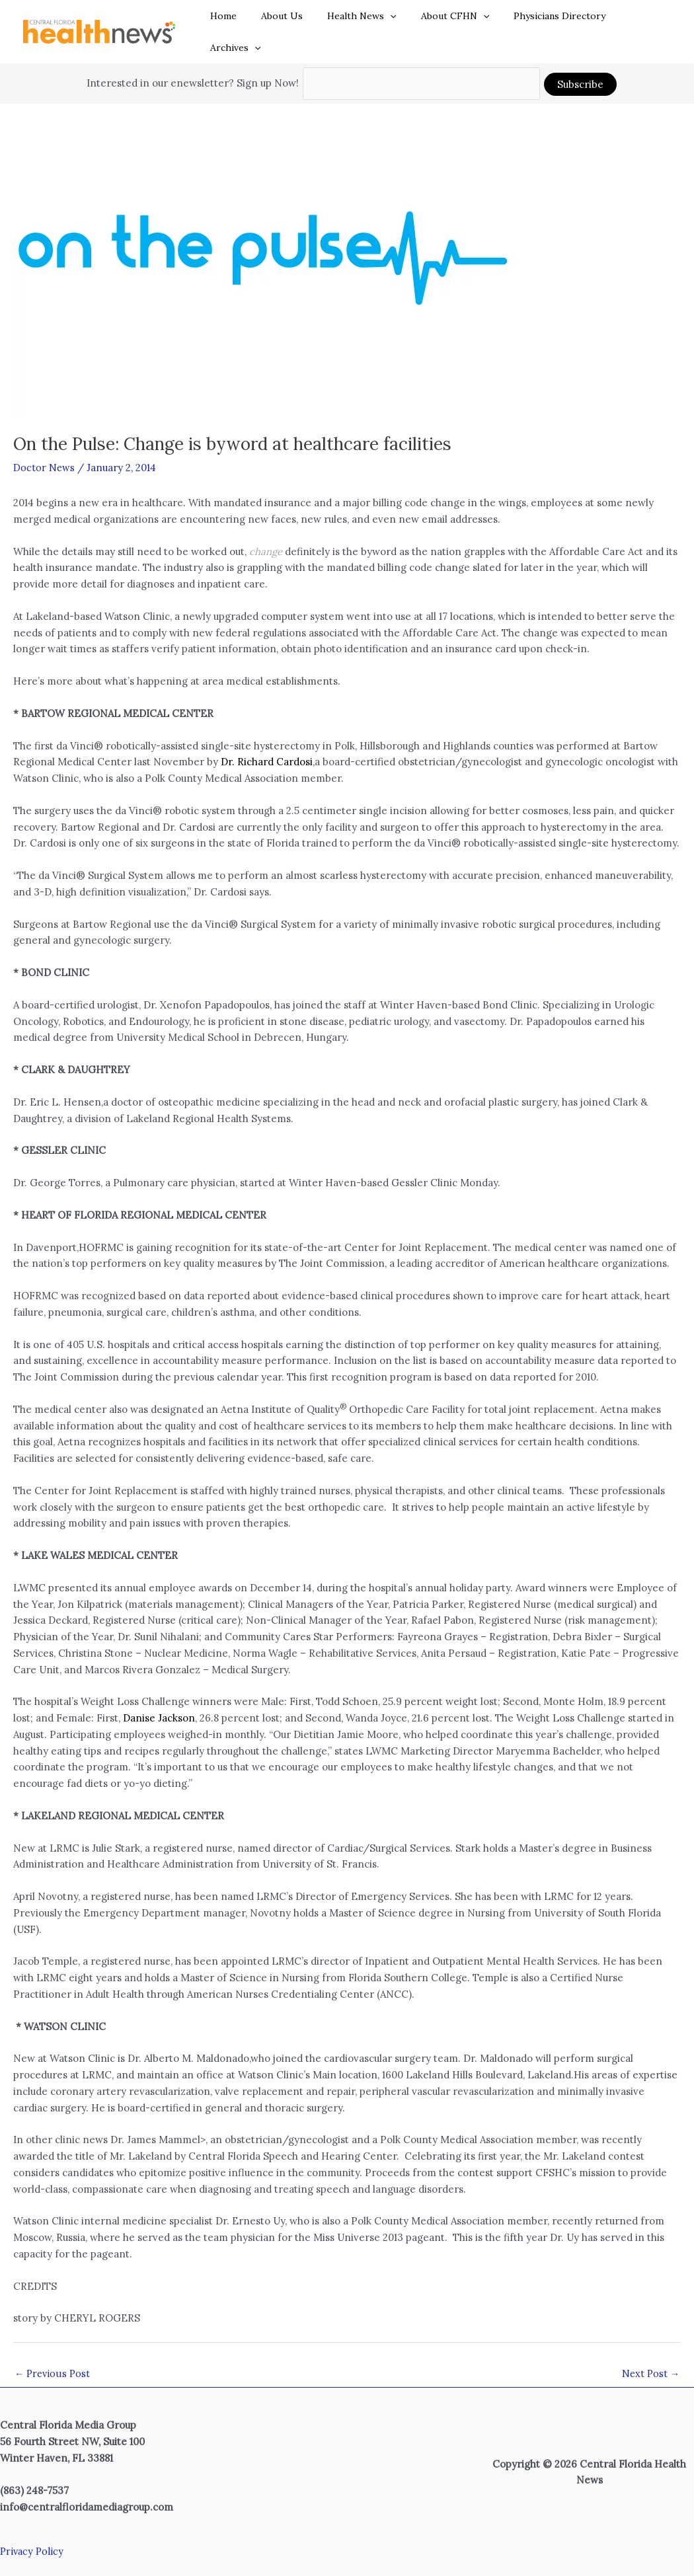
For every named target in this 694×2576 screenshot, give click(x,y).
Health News (361, 22)
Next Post (649, 2353)
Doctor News (44, 447)
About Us (287, 22)
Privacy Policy (33, 2531)
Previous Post (53, 2353)
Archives (636, 22)
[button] (389, 22)
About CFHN (448, 22)
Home (234, 22)
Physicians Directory (547, 22)
